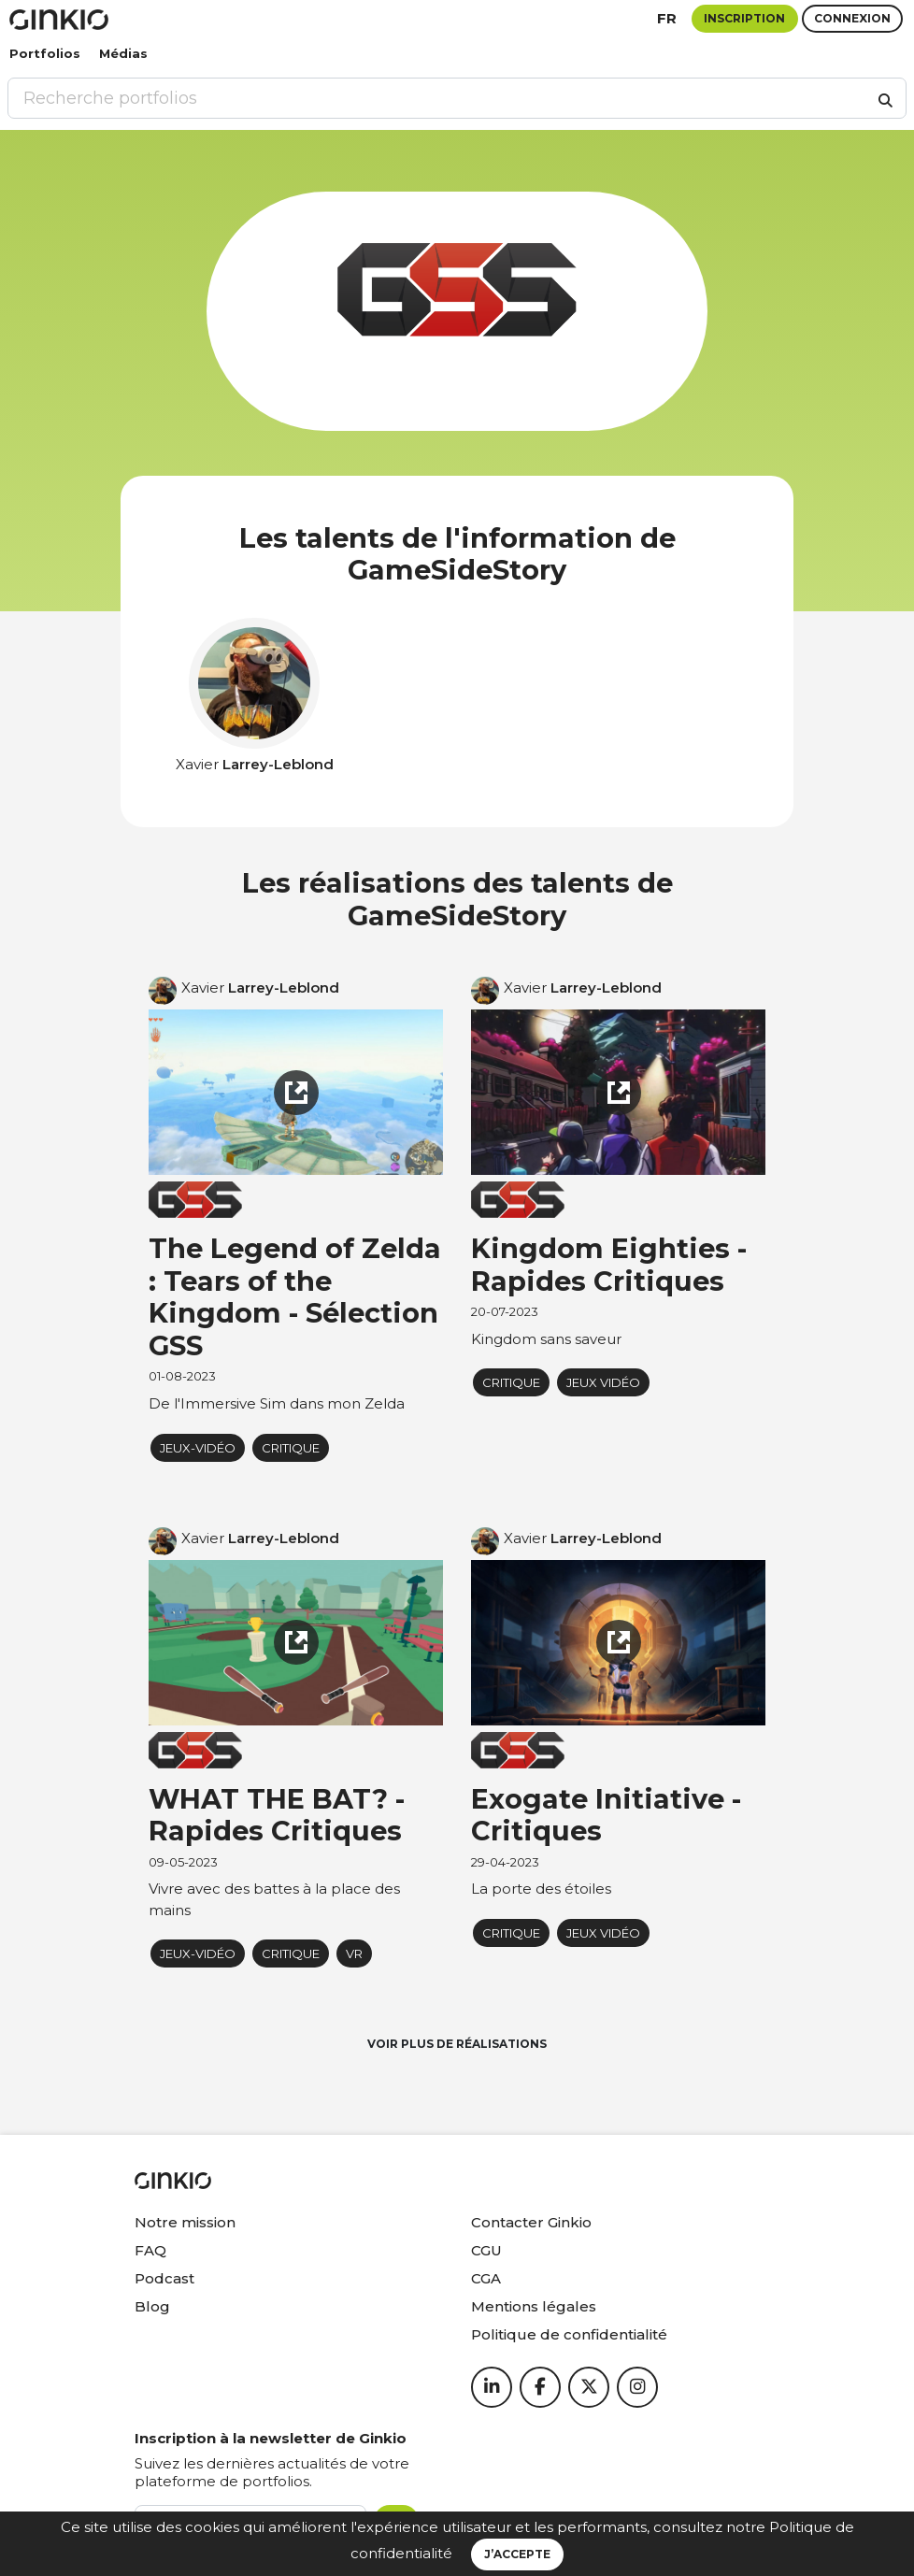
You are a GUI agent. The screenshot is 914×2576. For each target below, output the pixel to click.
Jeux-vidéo (198, 1447)
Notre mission (185, 2222)
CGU (486, 2250)
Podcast (164, 2278)
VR (354, 1953)
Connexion (852, 18)
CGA (486, 2278)
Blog (152, 2306)
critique (291, 1447)
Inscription (744, 18)
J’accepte (517, 2554)
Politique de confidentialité (569, 2334)
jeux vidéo (603, 1382)
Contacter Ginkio (531, 2222)
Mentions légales (533, 2306)
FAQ (150, 2250)
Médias (123, 53)
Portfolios (44, 53)
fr (667, 18)
